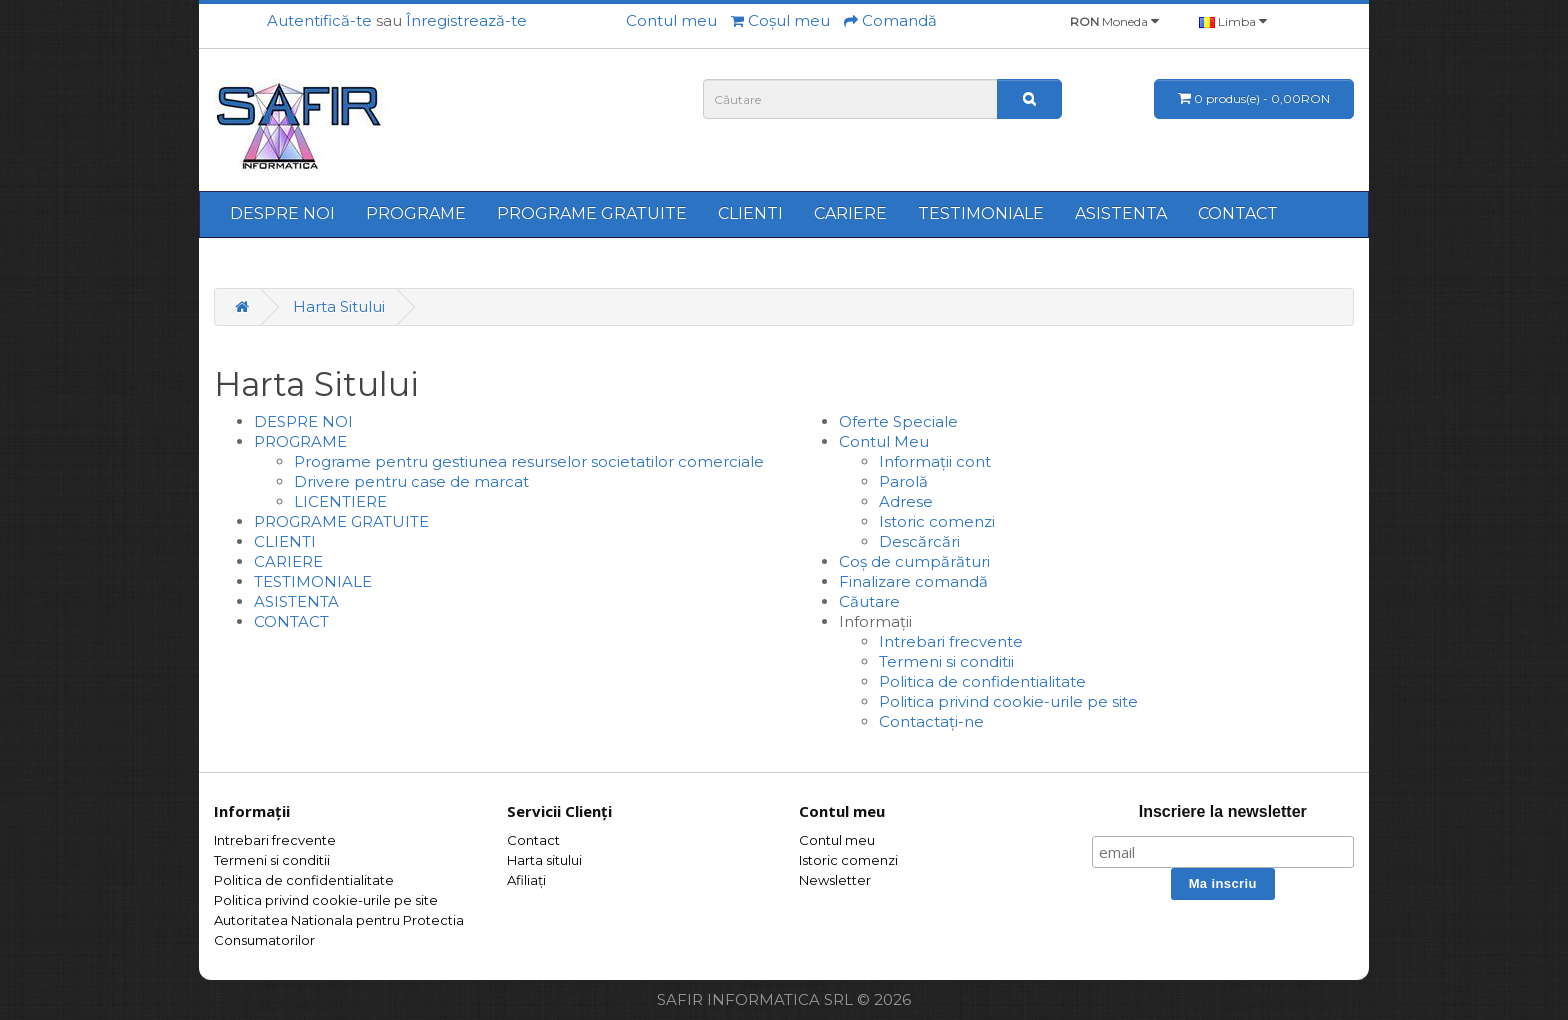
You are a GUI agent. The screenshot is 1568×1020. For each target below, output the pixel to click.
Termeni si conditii (946, 661)
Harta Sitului (339, 306)
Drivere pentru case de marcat (411, 481)
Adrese (906, 501)
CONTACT (1238, 213)
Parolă (903, 481)
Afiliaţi (526, 880)
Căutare (869, 601)
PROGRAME (416, 213)
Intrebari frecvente (951, 641)
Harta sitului (544, 860)
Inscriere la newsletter (1223, 811)
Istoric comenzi (937, 521)
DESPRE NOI (282, 213)
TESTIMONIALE (981, 213)
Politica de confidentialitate (982, 681)
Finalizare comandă (913, 581)
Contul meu (837, 840)
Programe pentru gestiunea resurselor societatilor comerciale (529, 461)
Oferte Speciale (898, 421)
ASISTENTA (1121, 213)
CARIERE (850, 213)
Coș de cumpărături (914, 561)
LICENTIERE (340, 501)
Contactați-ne (931, 721)
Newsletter (835, 880)
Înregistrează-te (466, 20)
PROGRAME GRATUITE (592, 213)
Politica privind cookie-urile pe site (1008, 701)
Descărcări (919, 541)
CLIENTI (750, 213)
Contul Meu (884, 441)
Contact (533, 840)
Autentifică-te (319, 20)
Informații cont (935, 461)
